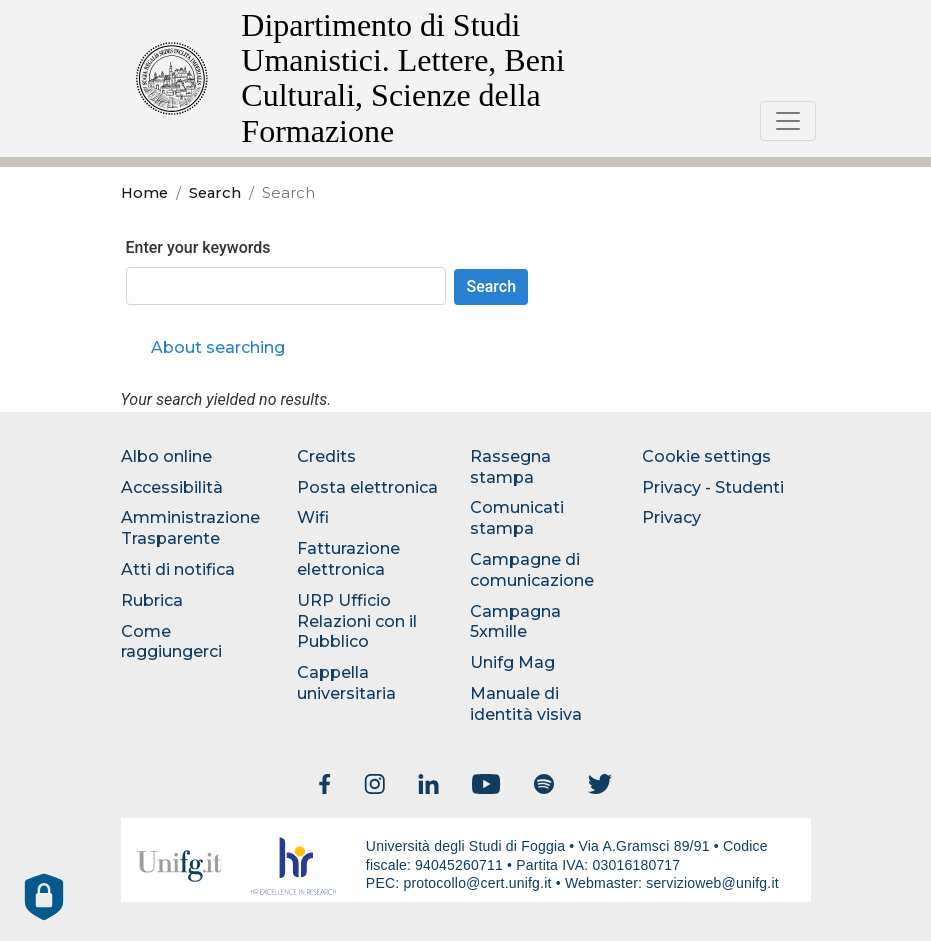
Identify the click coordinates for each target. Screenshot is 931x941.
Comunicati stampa (517, 518)
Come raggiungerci (171, 642)
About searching (218, 347)
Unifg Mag (512, 662)
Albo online (166, 456)
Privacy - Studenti (713, 487)
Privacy (671, 517)
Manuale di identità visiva (526, 704)
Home (144, 193)
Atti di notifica (178, 569)
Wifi (313, 517)
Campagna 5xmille (515, 622)
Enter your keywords (198, 247)
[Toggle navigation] (788, 121)
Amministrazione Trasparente (190, 528)
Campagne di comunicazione (532, 570)
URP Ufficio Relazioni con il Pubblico (357, 621)
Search (215, 193)
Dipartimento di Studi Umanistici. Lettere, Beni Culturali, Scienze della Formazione (402, 78)
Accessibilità (172, 487)
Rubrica (152, 600)
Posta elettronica (367, 487)
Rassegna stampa (510, 467)
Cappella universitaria (346, 683)
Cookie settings (706, 456)
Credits (326, 456)
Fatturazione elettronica (348, 559)
